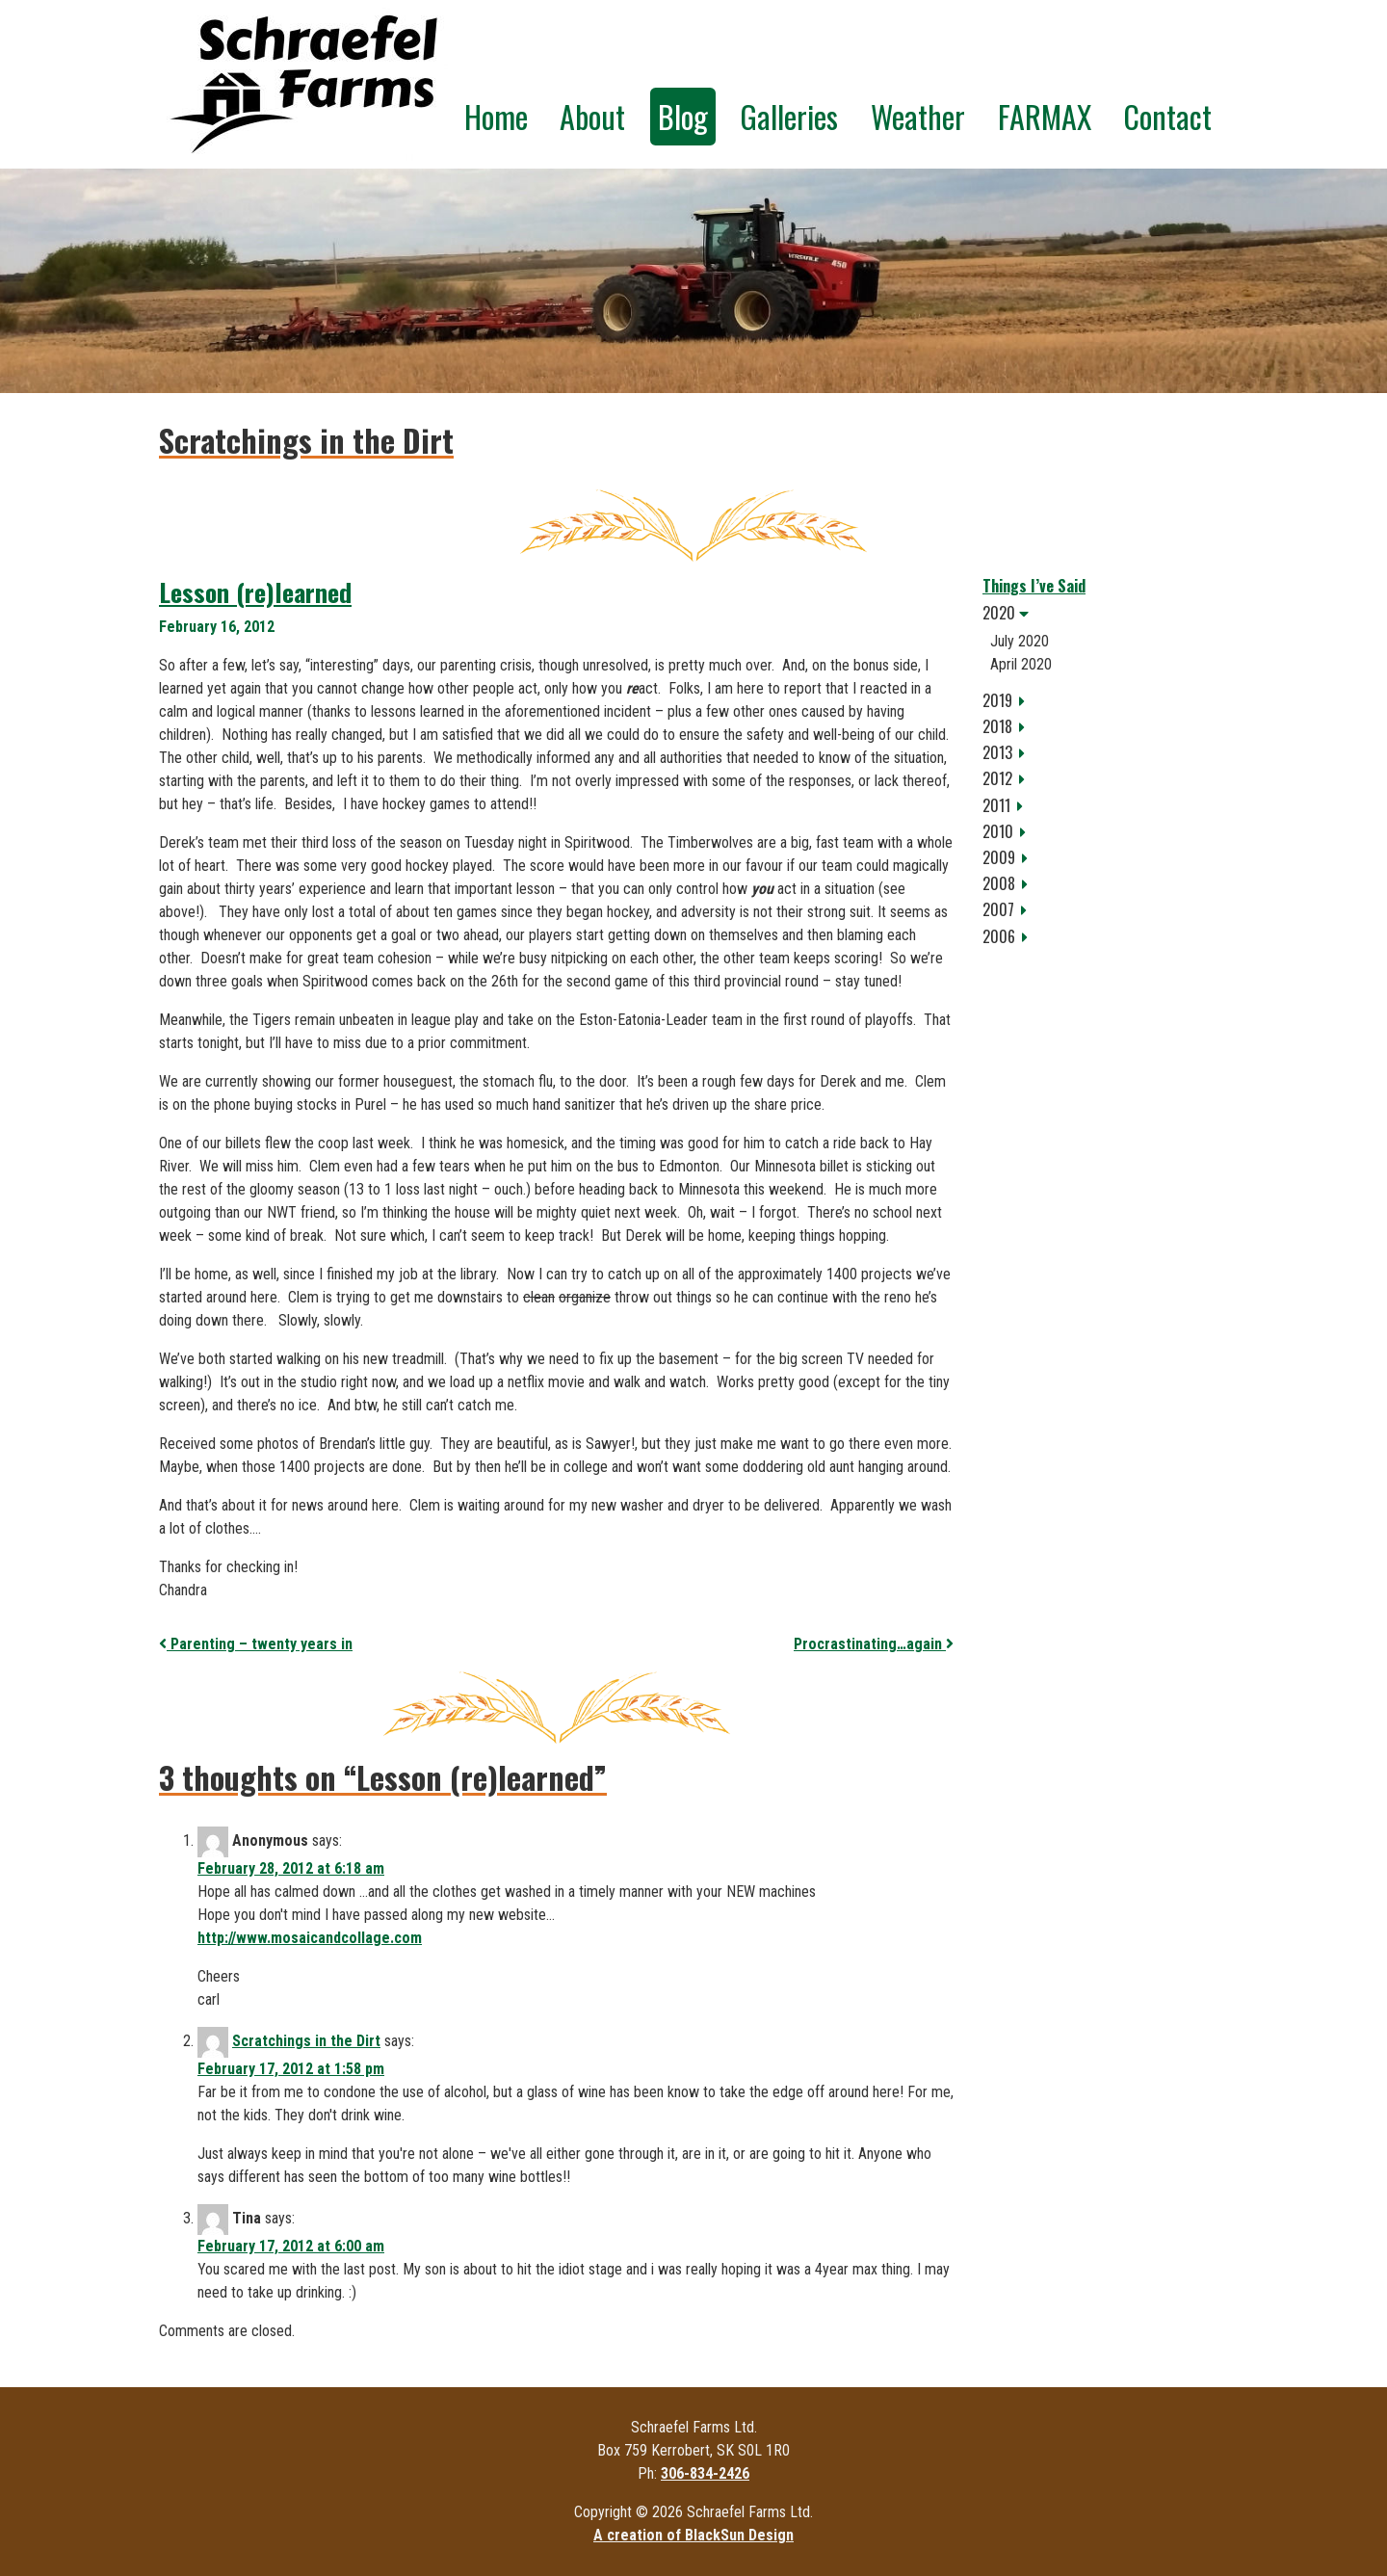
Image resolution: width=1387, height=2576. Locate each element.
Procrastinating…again (874, 1644)
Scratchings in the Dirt (306, 2041)
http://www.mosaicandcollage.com (309, 1938)
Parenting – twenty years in (256, 1644)
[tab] (1105, 613)
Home (496, 116)
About (592, 116)
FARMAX (1044, 116)
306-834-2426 (705, 2473)
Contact (1167, 116)
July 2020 (1019, 641)
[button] (1105, 613)
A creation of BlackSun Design (693, 2535)
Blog (683, 116)
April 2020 (1021, 664)
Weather (918, 116)
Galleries (789, 116)
